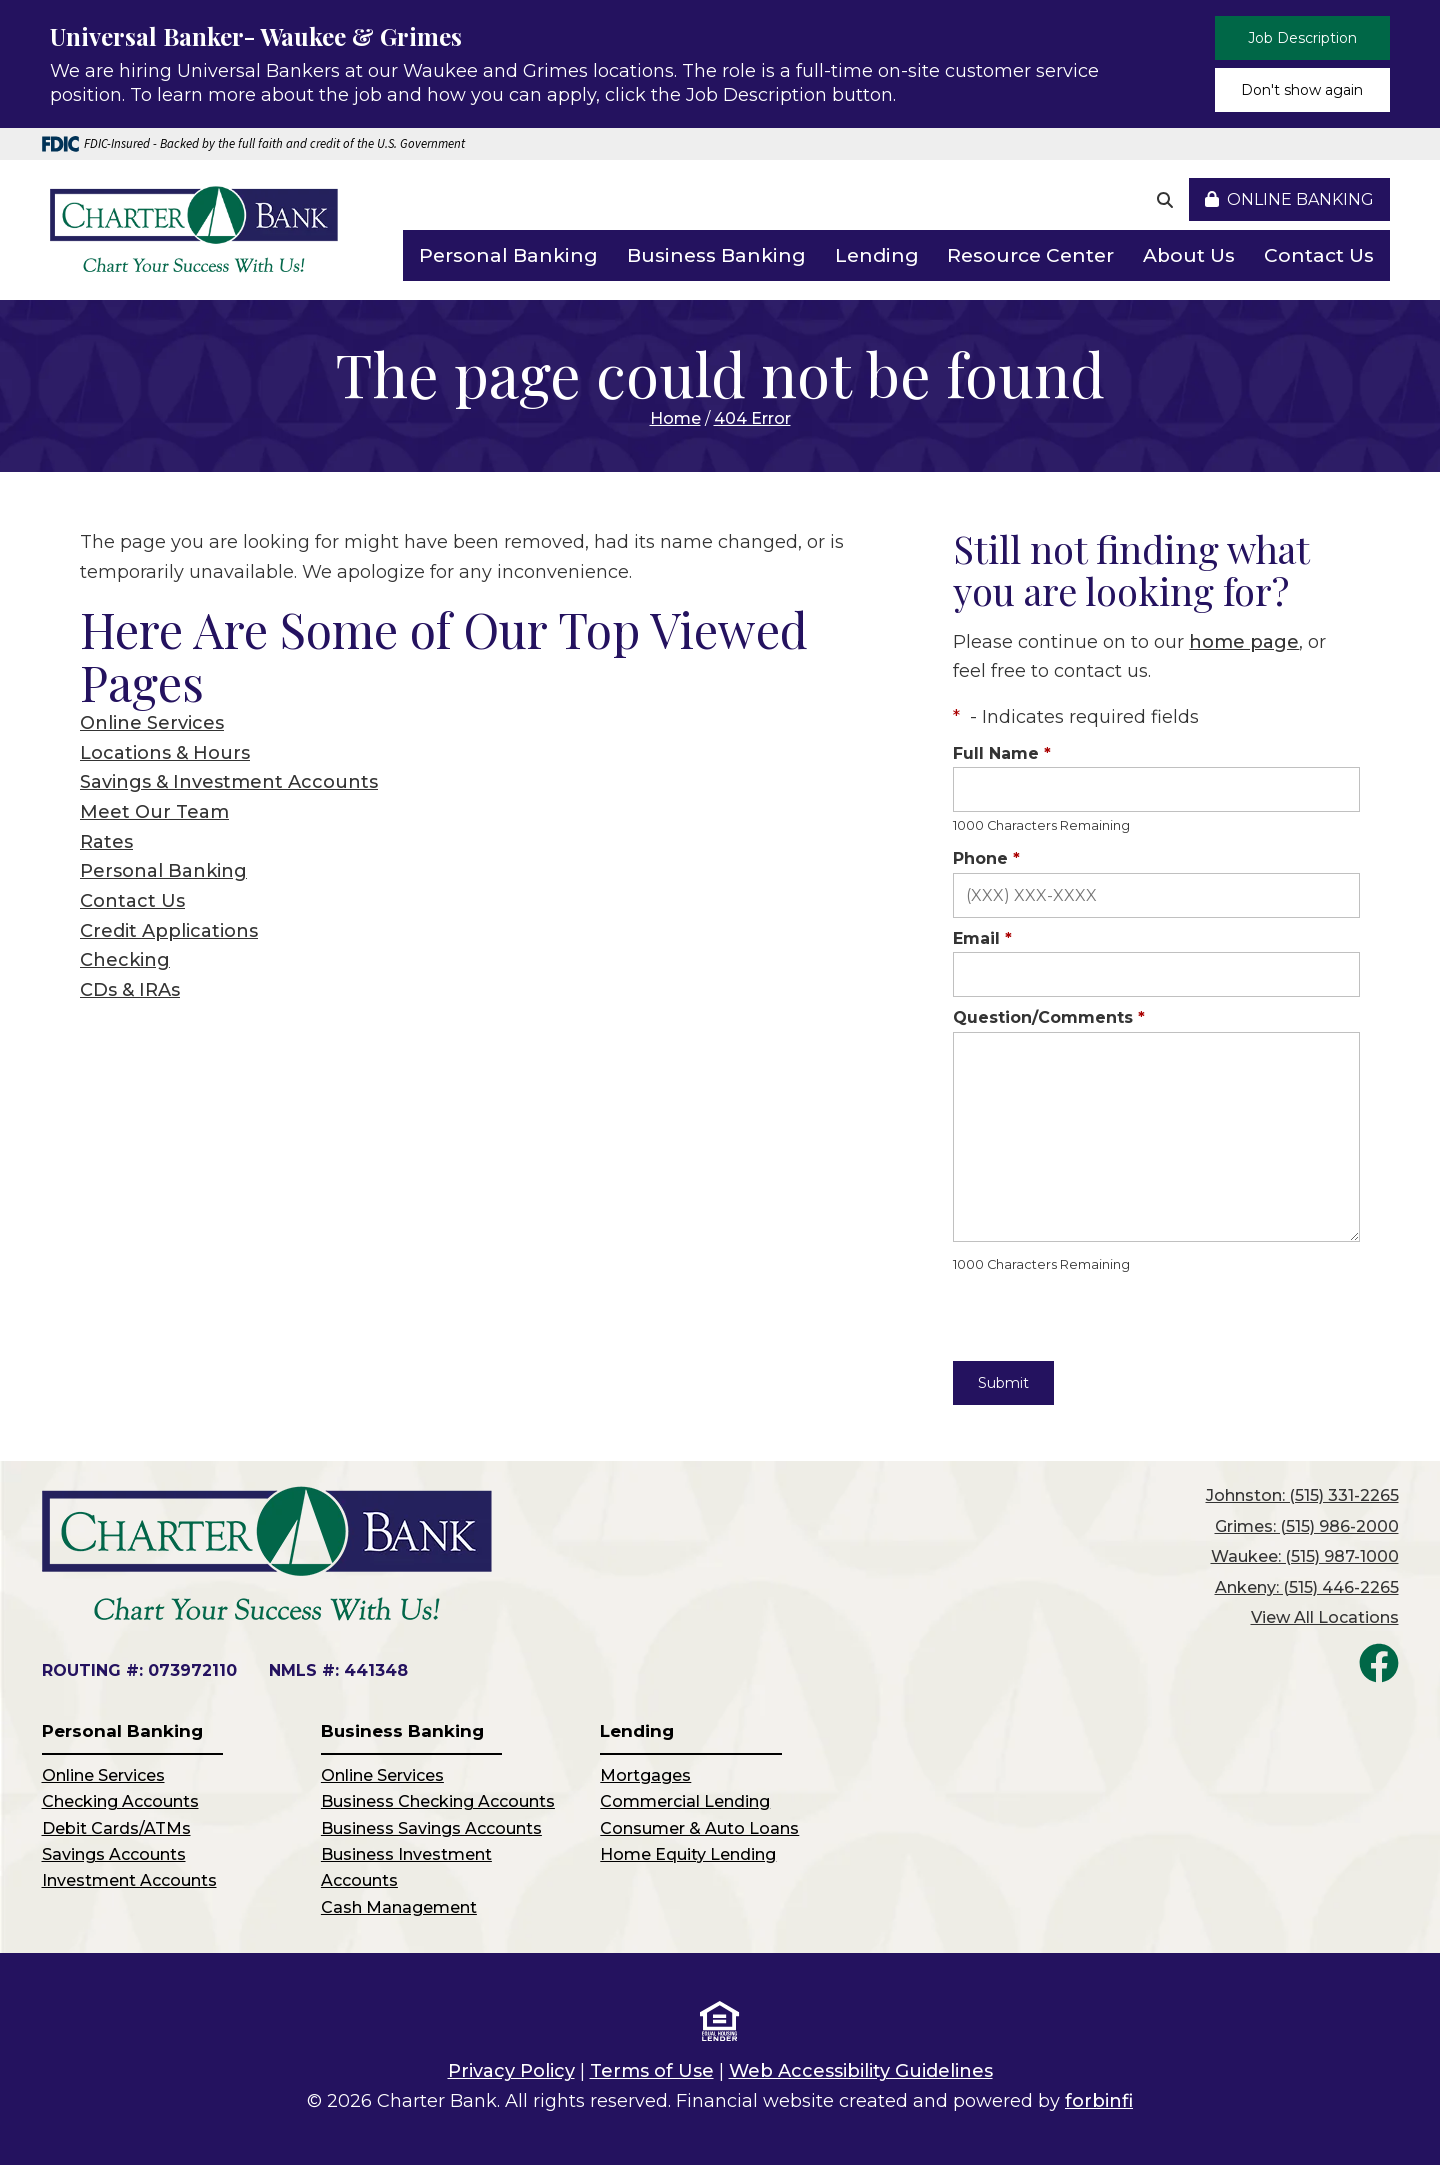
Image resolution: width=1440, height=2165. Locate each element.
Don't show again (1302, 90)
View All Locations (1325, 1617)
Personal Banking (508, 255)
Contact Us (1319, 255)
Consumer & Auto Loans (699, 1828)
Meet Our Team (154, 812)
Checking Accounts (120, 1801)
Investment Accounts (129, 1880)
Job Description (1302, 38)
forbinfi (1099, 2101)
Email (982, 938)
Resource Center (1030, 255)
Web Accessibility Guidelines (861, 2071)
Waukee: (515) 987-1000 (1305, 1556)
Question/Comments (1049, 1017)
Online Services (152, 723)
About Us (1189, 255)
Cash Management (399, 1907)
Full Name (1002, 753)
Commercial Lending (685, 1801)
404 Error (752, 418)
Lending (877, 255)
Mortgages (645, 1775)
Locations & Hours (165, 753)
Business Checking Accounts (438, 1801)
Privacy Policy (511, 2071)
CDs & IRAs (130, 990)
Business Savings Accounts (431, 1828)
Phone (986, 858)
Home (675, 418)
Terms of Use (652, 2071)
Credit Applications (169, 931)
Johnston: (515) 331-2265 (1302, 1495)
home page (1244, 642)
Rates (106, 842)
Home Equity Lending (688, 1854)
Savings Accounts (114, 1854)
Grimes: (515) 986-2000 (1307, 1526)
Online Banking (1289, 199)
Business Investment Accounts (406, 1867)
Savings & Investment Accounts (229, 782)
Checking (125, 960)
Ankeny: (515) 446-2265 (1307, 1587)
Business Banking (716, 255)
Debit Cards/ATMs (116, 1828)
